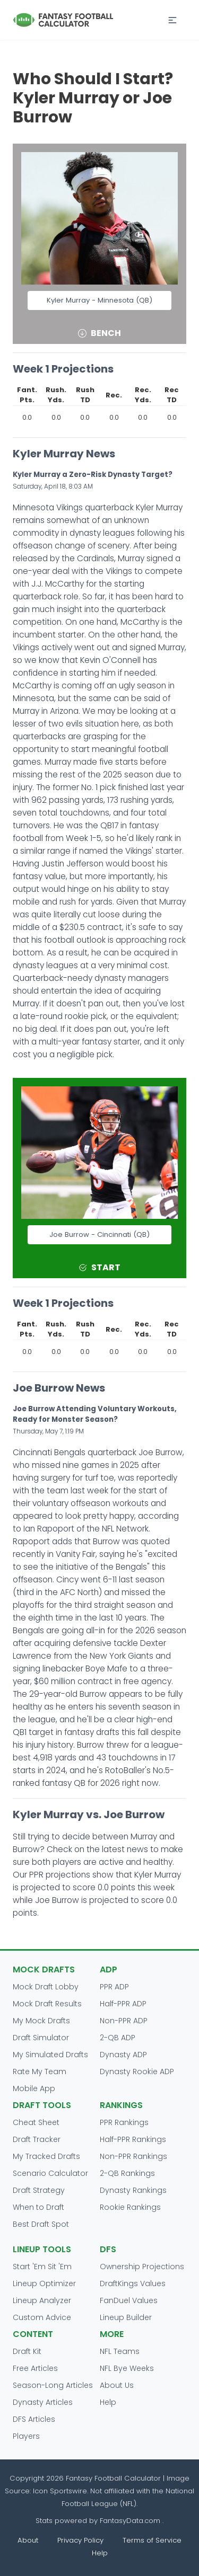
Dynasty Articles (43, 2402)
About (28, 2540)
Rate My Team (39, 2071)
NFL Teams (120, 2351)
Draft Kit (27, 2351)
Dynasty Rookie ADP (137, 2071)
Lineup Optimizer (44, 2283)
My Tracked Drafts (46, 2156)
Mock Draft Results (47, 2003)
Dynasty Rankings (133, 2190)
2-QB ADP (117, 2037)
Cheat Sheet (36, 2122)
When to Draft (38, 2207)
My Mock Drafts (41, 2020)
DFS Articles (34, 2419)
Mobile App (34, 2088)
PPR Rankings (124, 2122)
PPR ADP (114, 1986)
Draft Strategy (39, 2190)
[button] (172, 20)
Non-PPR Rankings (133, 2156)
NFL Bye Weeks (127, 2368)
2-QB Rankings (127, 2173)
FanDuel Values (129, 2300)
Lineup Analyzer (42, 2300)
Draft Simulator (41, 2037)
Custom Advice (42, 2317)
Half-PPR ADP (123, 2003)
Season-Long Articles (53, 2385)
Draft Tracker (36, 2139)
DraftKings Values (133, 2283)
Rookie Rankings (130, 2207)
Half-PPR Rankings (133, 2139)
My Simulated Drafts (50, 2054)
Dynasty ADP (123, 2054)
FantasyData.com (131, 2521)
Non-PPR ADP (124, 2020)
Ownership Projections (142, 2266)
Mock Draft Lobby (46, 1986)
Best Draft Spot (41, 2224)
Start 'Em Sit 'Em (42, 2266)
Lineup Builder (126, 2317)
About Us (117, 2385)
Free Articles (35, 2368)
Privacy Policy (80, 2540)
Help (108, 2402)
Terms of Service (152, 2540)
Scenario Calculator (50, 2173)
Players (26, 2436)
